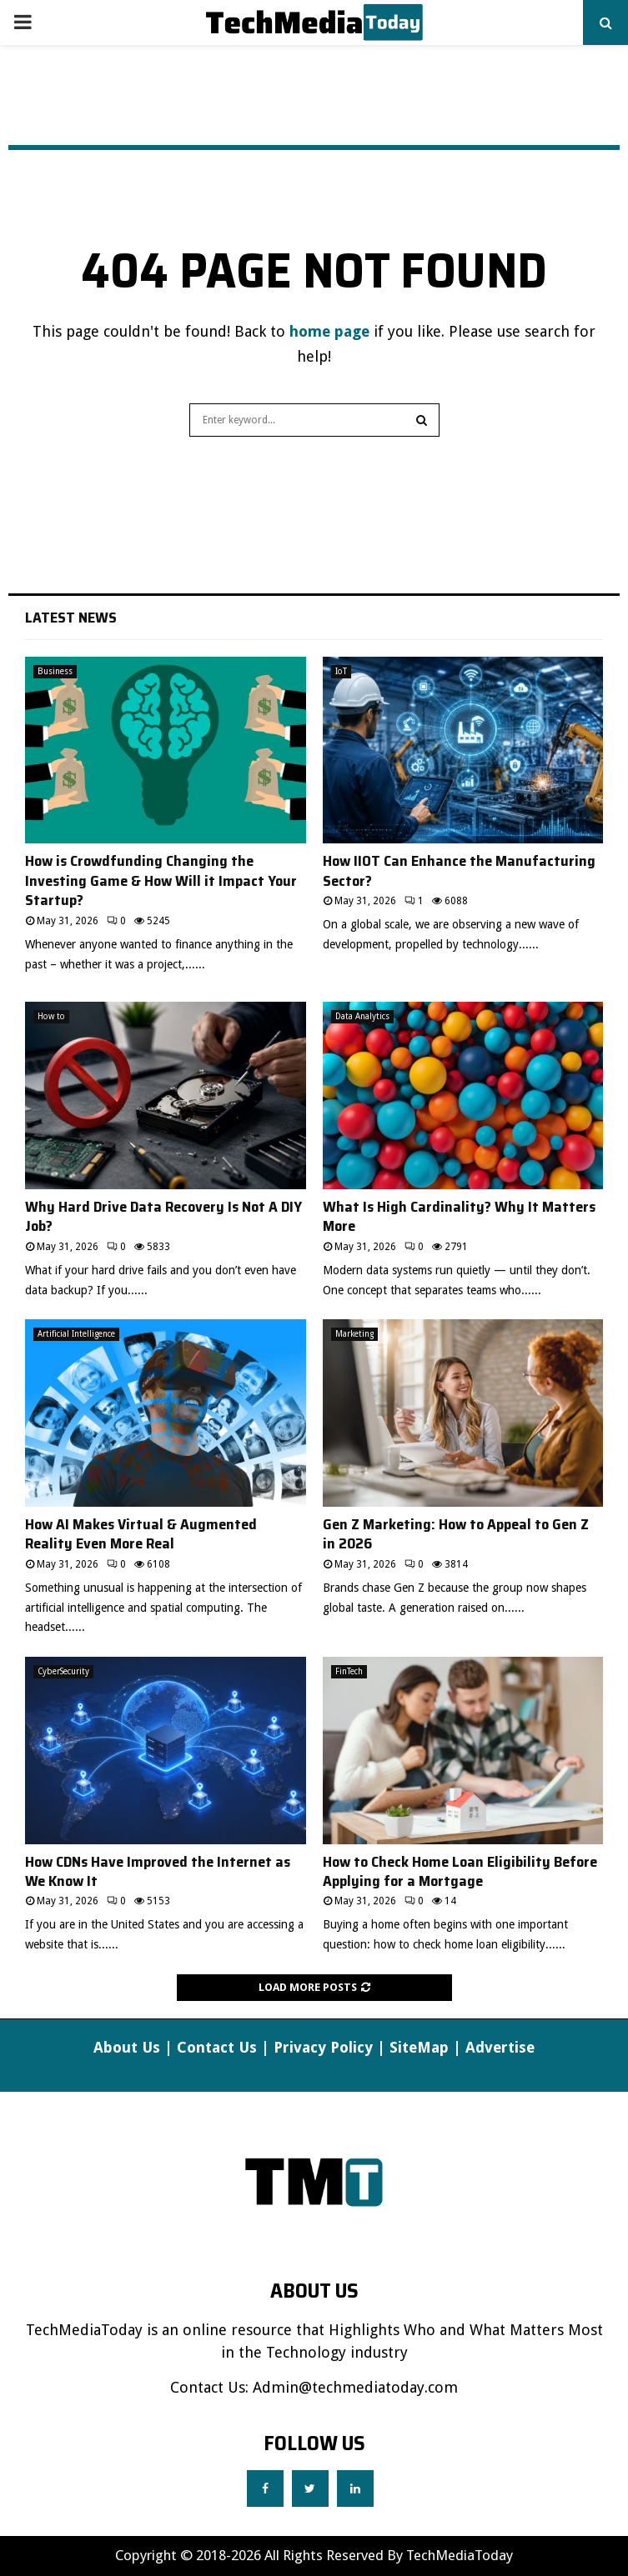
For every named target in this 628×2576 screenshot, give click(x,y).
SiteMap (419, 2047)
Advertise (500, 2047)
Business (55, 671)
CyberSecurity (63, 1671)
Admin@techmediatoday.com (355, 2387)
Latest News (71, 617)
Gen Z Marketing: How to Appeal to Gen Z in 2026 (456, 1534)
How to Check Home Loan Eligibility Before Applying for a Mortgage (460, 1871)
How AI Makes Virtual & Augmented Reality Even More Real (141, 1534)
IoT (341, 671)
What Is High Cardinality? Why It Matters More (459, 1216)
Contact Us (217, 2047)
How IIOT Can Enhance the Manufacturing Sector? (459, 870)
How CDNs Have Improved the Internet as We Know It (157, 1871)
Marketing (354, 1333)
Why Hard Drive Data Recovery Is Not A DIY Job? (163, 1216)
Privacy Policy (323, 2047)
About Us (126, 2047)
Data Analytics (362, 1016)
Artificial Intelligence (76, 1333)
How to (51, 1016)
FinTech (349, 1671)
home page (329, 331)
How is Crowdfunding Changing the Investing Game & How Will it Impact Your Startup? (161, 880)
